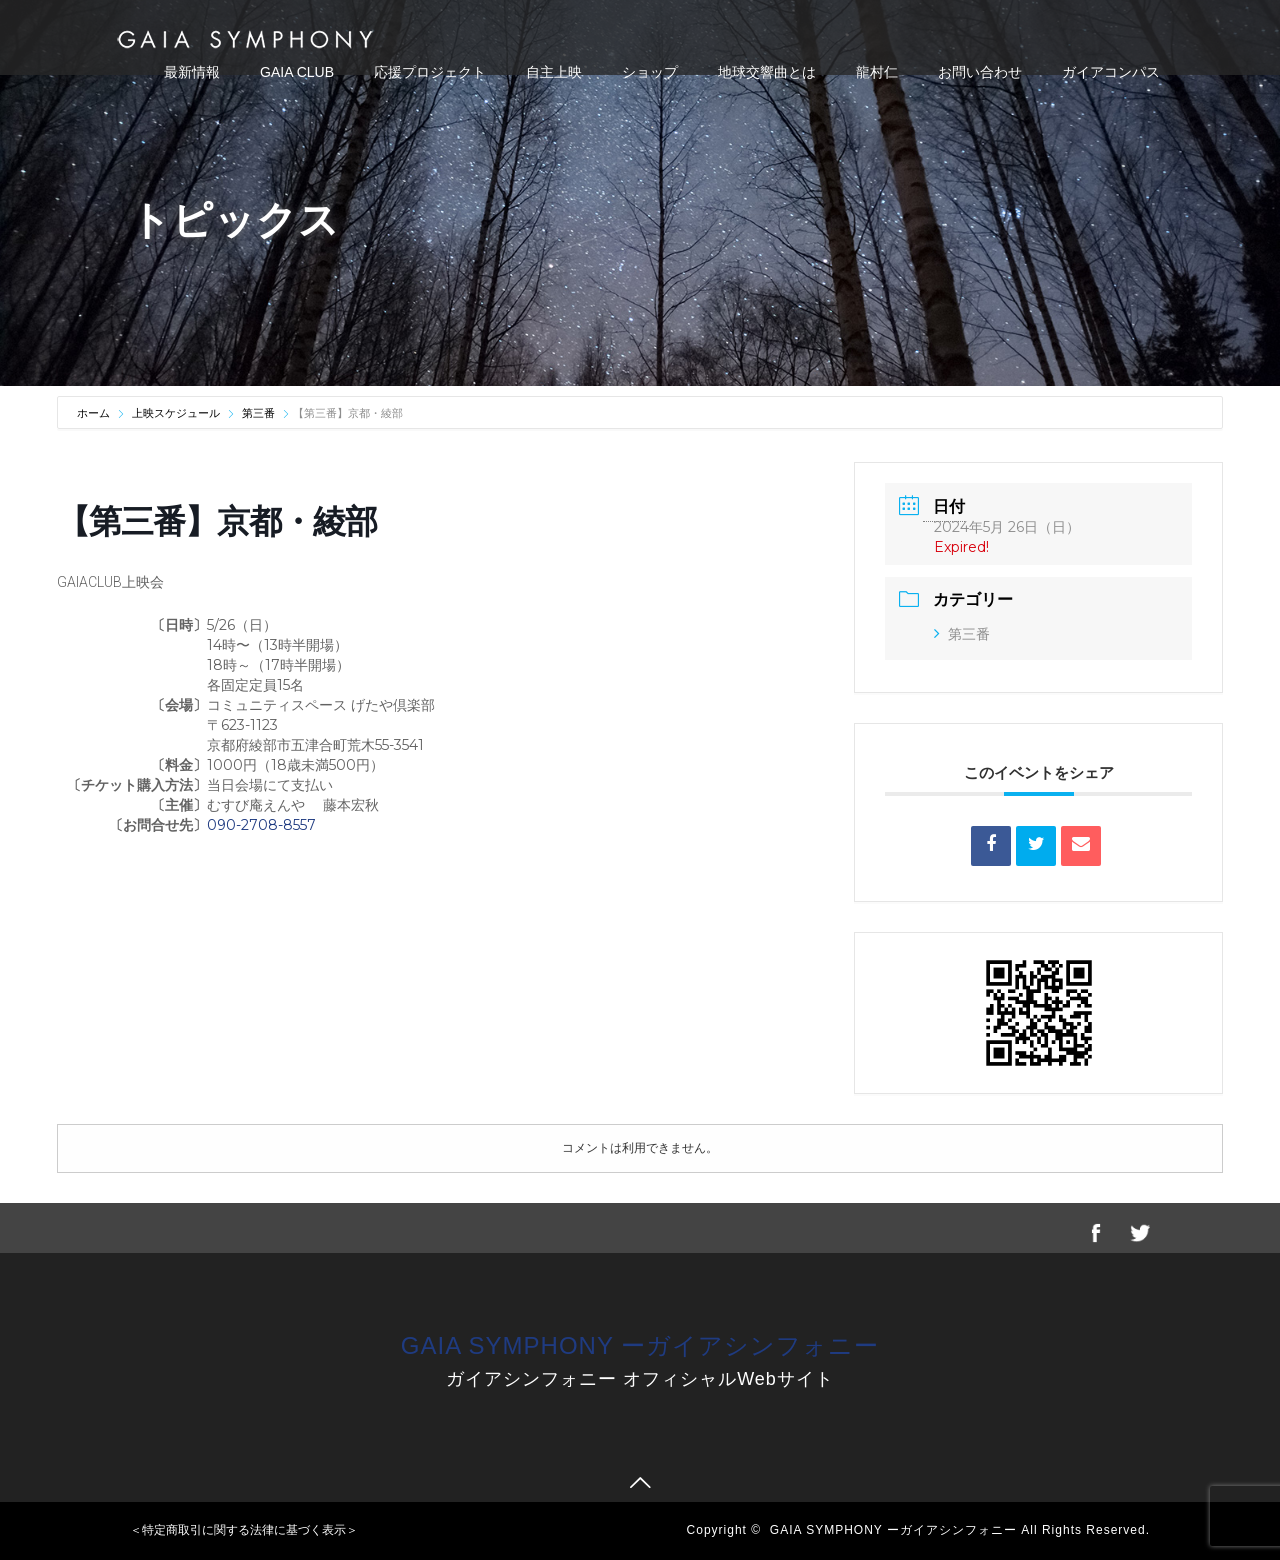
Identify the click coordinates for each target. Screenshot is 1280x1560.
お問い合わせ (980, 72)
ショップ (650, 72)
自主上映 (554, 72)
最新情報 (192, 72)
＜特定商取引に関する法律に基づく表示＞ (244, 1530)
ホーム (95, 413)
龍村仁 (877, 72)
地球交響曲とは (767, 72)
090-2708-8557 (261, 825)
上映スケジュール (176, 413)
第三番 (258, 413)
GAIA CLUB (297, 72)
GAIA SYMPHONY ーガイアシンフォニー (640, 1345)
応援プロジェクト (430, 72)
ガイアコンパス (1111, 72)
